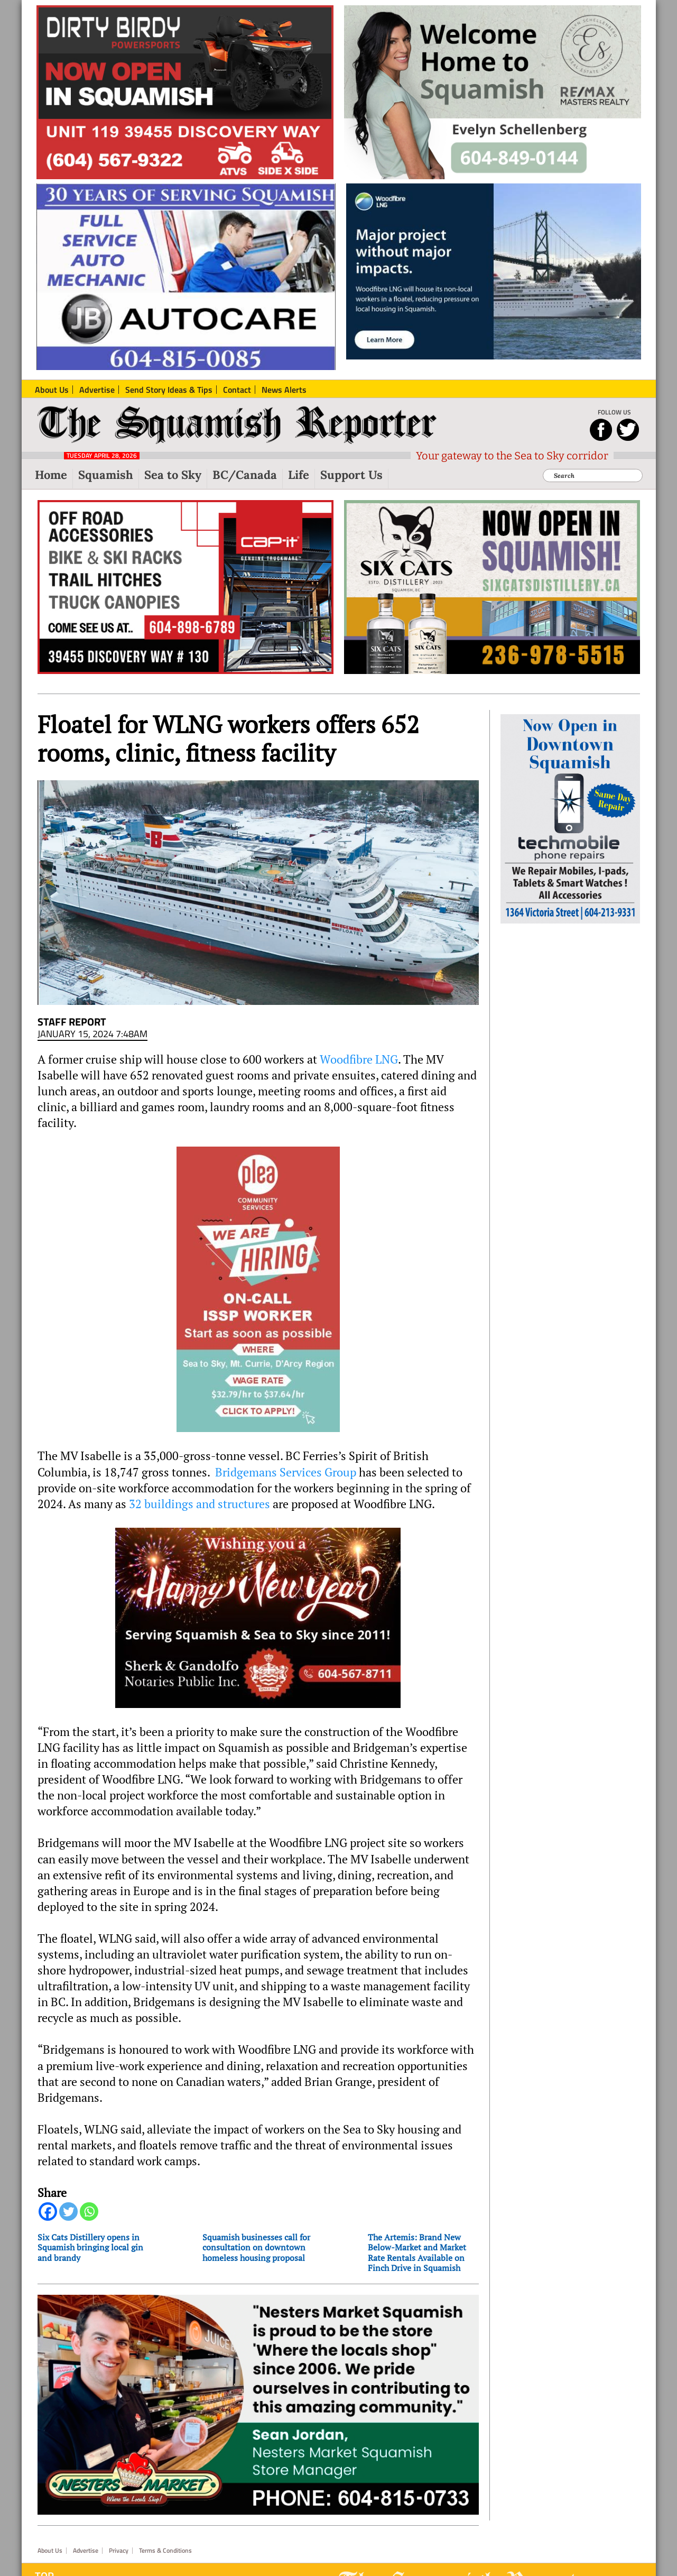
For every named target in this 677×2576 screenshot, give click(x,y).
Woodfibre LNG (359, 1059)
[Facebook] (48, 2211)
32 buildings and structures (199, 1504)
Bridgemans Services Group (285, 1472)
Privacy (118, 2550)
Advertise (85, 2550)
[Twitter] (68, 2211)
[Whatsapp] (89, 2211)
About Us (50, 2550)
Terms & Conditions (165, 2550)
